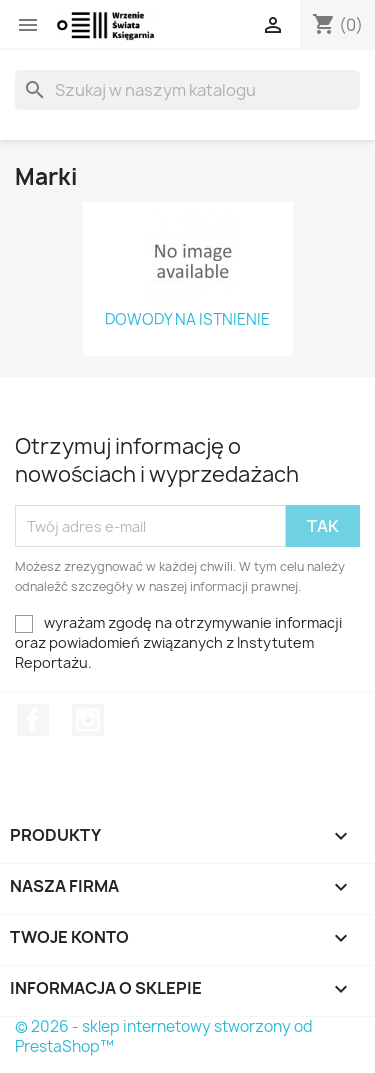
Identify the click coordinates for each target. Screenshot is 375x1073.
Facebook (33, 720)
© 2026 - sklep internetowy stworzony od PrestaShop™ (164, 1036)
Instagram (88, 720)
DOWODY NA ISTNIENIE (187, 320)
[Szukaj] (187, 90)
